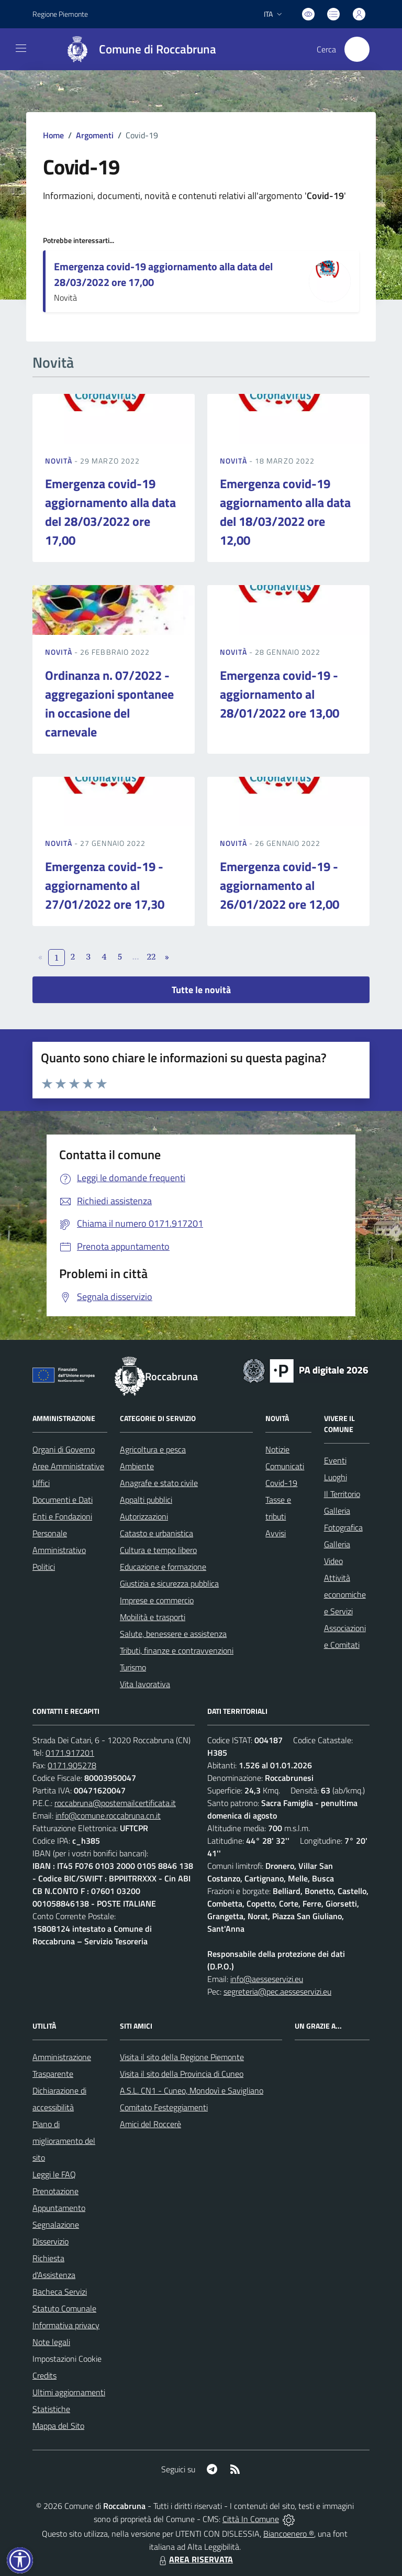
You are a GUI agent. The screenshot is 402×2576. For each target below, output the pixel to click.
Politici (43, 1566)
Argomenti (95, 135)
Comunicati (284, 1466)
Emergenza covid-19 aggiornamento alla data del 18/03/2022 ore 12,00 (285, 511)
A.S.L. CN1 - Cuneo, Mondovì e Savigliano (191, 2090)
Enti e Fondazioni (62, 1516)
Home (53, 135)
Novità (59, 460)
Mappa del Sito (58, 2425)
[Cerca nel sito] (357, 49)
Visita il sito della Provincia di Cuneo (181, 2073)
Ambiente (137, 1466)
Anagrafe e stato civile (159, 1483)
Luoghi (335, 1477)
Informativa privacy (65, 2325)
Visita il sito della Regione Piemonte (182, 2057)
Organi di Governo (63, 1449)
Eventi (335, 1460)
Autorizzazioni (144, 1516)
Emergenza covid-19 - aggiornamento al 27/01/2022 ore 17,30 (104, 885)
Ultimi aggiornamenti (68, 2392)
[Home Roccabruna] (136, 49)
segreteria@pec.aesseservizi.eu (277, 1991)
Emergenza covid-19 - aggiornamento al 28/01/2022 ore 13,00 (279, 694)
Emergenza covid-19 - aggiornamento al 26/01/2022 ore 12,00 (279, 885)
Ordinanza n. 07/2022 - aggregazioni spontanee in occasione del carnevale (109, 703)
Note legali (51, 2342)
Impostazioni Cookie (67, 2358)
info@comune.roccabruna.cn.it (108, 1815)
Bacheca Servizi (59, 2291)
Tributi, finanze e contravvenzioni (176, 1650)
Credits (44, 2375)
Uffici (41, 1483)
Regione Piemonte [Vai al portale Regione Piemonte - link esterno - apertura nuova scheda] (60, 13)
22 (151, 956)
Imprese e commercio (157, 1600)
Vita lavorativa (145, 1684)
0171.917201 (70, 1752)
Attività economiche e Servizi (345, 1594)
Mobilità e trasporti (152, 1617)
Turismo (133, 1667)
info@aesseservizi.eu (266, 1979)
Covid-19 (281, 1483)
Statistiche (51, 2409)
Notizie (277, 1449)
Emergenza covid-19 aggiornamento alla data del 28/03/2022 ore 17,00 (163, 274)
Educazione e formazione (163, 1566)
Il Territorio (342, 1494)
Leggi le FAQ (54, 2174)
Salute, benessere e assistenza (173, 1633)
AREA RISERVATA (195, 2559)
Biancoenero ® (288, 2533)
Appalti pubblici (146, 1499)
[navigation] (21, 48)
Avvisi (275, 1533)
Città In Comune (250, 2519)
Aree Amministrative (68, 1466)
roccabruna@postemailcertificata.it (115, 1803)
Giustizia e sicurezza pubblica (169, 1583)
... (135, 956)
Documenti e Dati (62, 1499)
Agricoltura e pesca (153, 1449)
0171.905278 (72, 1765)
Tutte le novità (201, 990)
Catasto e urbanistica (156, 1533)
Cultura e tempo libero (158, 1550)
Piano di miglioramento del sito (63, 2141)
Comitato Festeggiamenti (164, 2107)
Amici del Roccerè (150, 2124)
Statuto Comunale (64, 2308)
